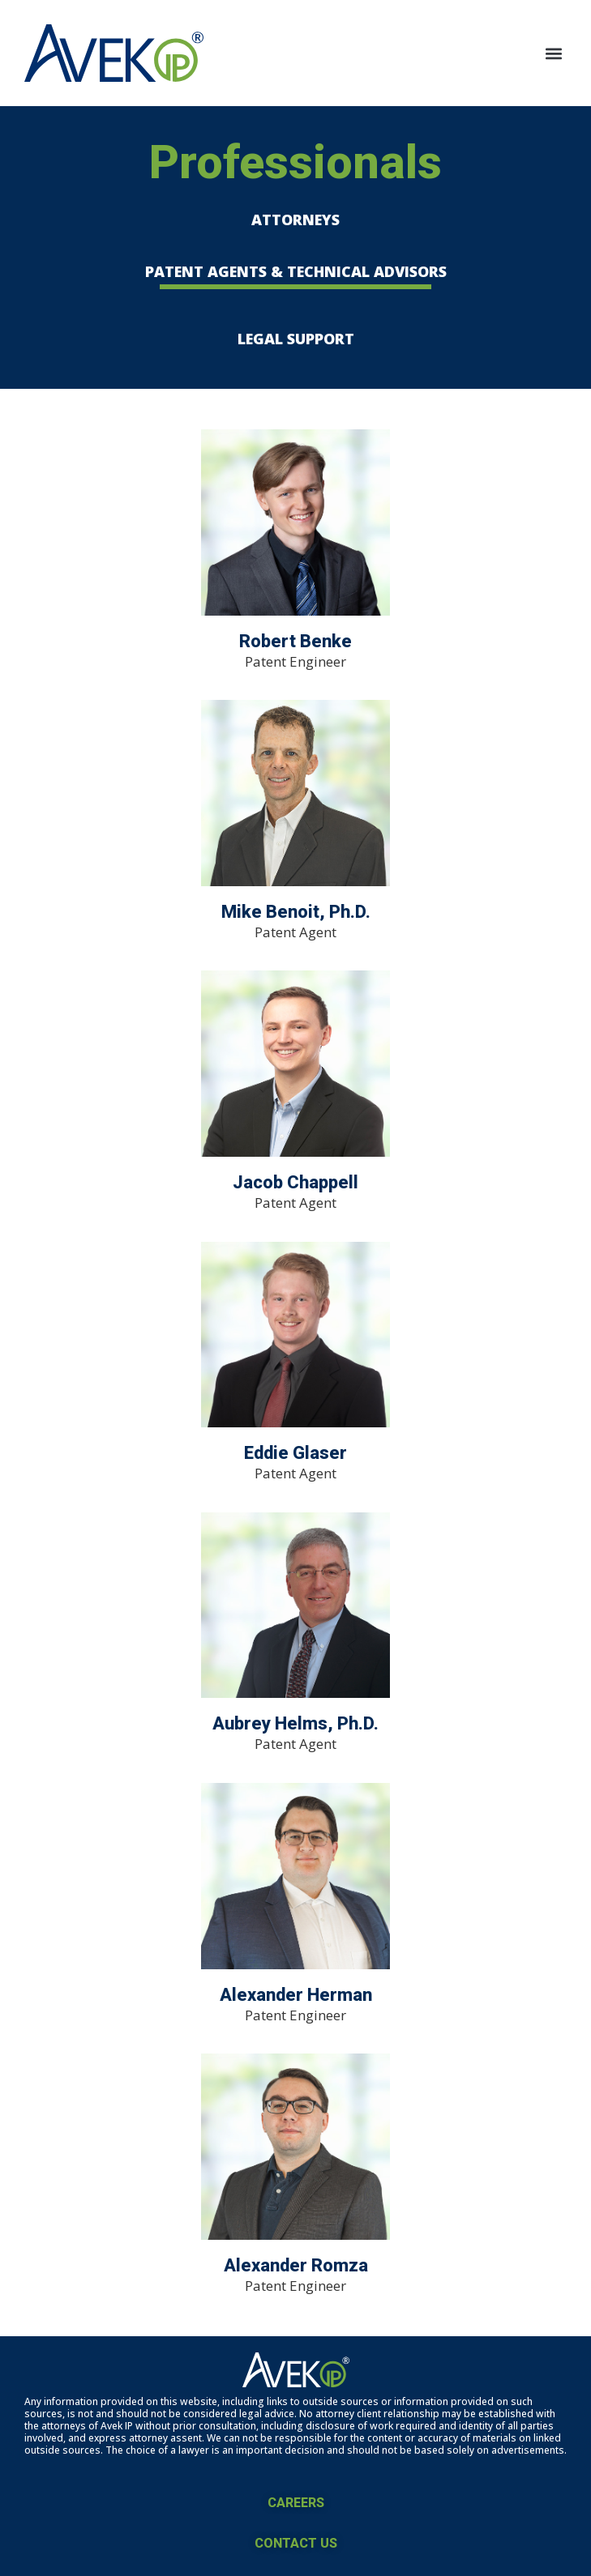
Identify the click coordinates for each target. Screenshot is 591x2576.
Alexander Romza (296, 2265)
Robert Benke (295, 641)
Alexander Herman (296, 1995)
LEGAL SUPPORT (296, 338)
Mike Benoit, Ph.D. (295, 912)
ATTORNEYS (295, 219)
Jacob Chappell (295, 1182)
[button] (553, 53)
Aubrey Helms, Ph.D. (295, 1723)
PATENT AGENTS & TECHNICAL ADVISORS (296, 271)
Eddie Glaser (295, 1453)
